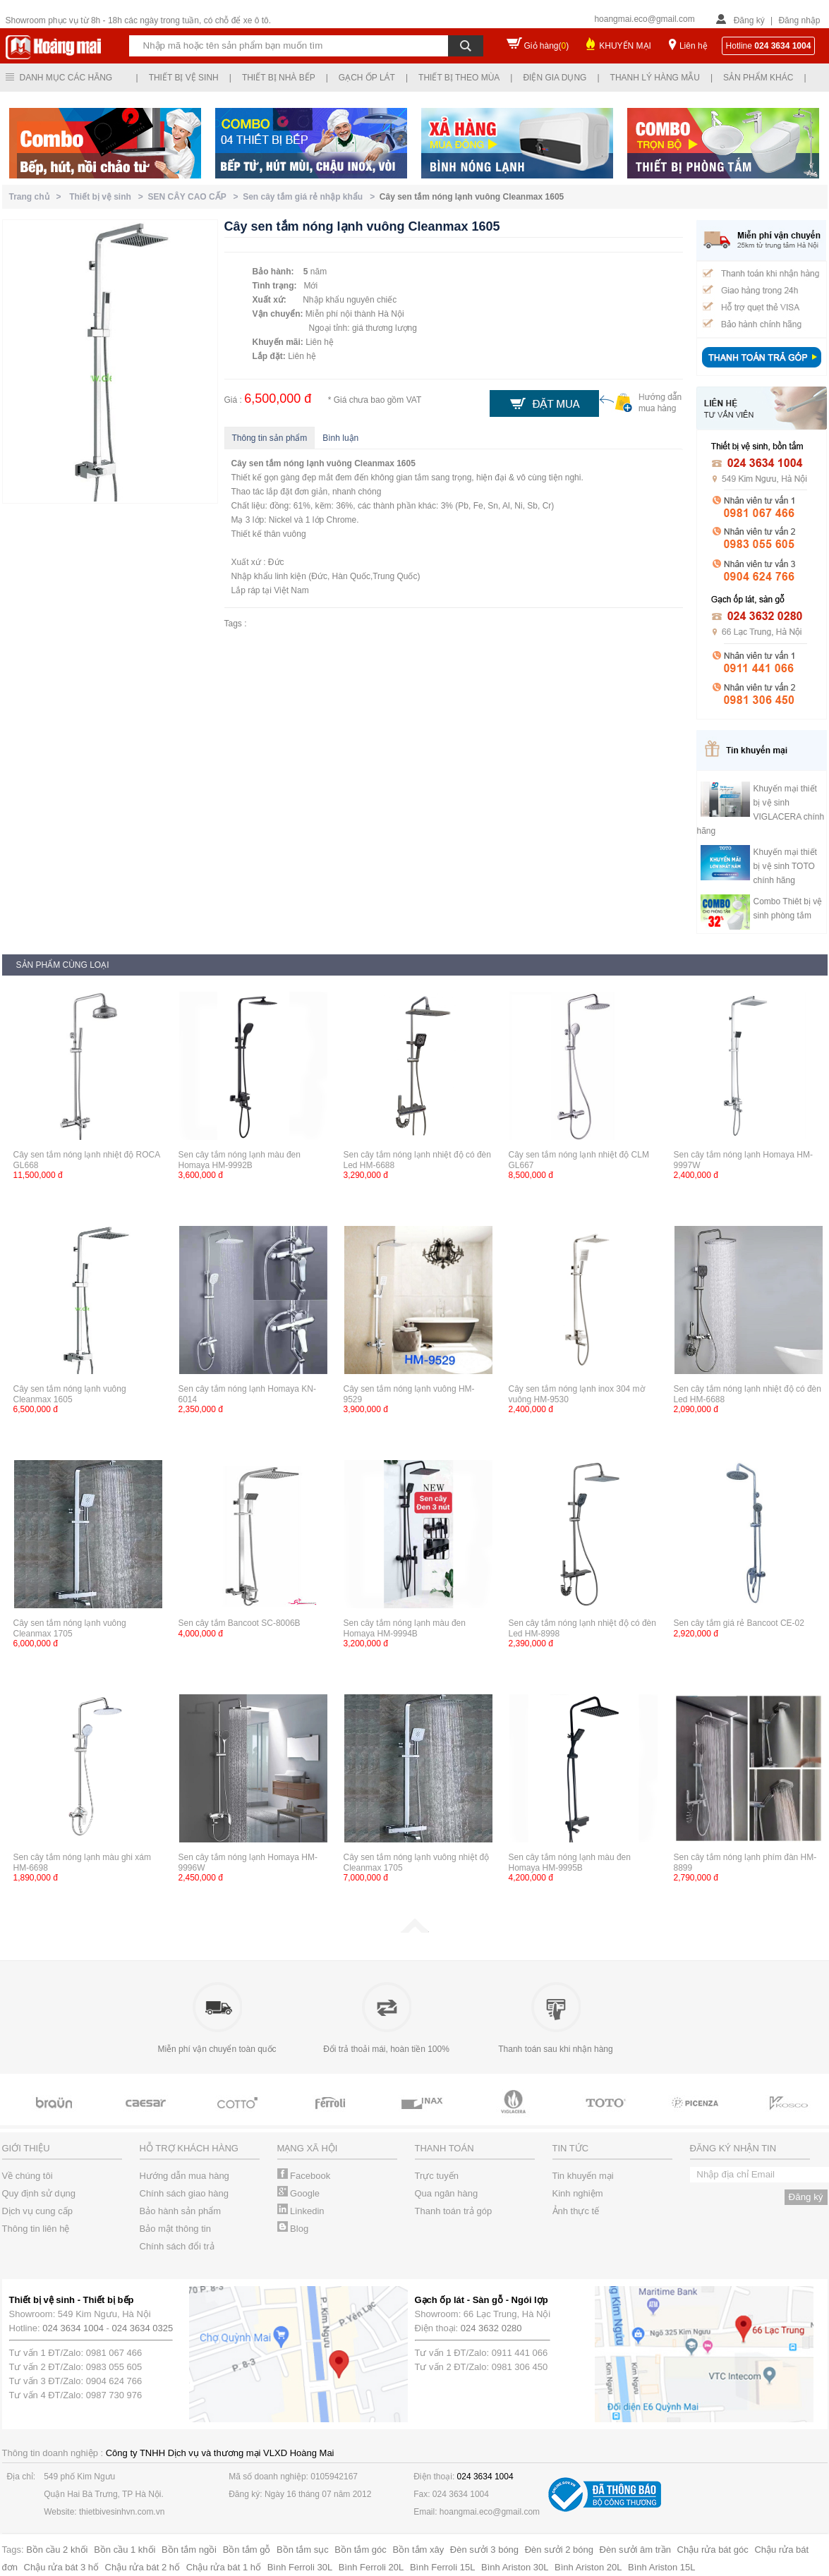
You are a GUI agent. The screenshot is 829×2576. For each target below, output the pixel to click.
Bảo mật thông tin (175, 2228)
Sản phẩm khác (758, 78)
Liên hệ (693, 46)
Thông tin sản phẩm (270, 438)
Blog (293, 2228)
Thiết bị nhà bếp (278, 78)
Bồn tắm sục (303, 2549)
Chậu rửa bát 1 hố (223, 2567)
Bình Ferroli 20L (371, 2567)
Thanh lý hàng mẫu (655, 78)
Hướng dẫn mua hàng (184, 2175)
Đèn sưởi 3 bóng (484, 2549)
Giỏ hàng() (546, 46)
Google (298, 2193)
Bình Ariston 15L (661, 2567)
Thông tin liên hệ (36, 2228)
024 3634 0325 (143, 2328)
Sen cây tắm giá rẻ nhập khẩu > (311, 197)
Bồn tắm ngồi (189, 2549)
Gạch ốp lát (367, 78)
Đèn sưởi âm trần (635, 2549)
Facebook (304, 2175)
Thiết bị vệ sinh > (108, 197)
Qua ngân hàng (446, 2193)
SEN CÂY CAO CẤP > (195, 197)
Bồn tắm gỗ (247, 2549)
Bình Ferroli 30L (300, 2567)
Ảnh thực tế (576, 2211)
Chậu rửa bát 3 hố (61, 2567)
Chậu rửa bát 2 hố (142, 2567)
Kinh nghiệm (577, 2193)
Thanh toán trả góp (453, 2211)
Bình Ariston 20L (588, 2567)
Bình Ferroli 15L (443, 2567)
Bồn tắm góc (360, 2549)
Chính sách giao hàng (184, 2193)
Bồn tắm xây (418, 2549)
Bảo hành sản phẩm (181, 2211)
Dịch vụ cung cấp (37, 2211)
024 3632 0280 (491, 2328)
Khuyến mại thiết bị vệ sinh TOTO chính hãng (785, 866)
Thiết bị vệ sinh (184, 78)
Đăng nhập (799, 20)
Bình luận (340, 438)
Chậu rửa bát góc (713, 2549)
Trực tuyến (437, 2175)
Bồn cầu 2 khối (56, 2549)
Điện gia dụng (554, 78)
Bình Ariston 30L (514, 2567)
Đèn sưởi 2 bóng (559, 2549)
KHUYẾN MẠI (625, 46)
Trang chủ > (37, 197)
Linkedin (301, 2211)
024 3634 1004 (73, 2328)
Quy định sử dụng (39, 2193)
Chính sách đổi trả (177, 2246)
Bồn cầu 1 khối (124, 2549)
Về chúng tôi (27, 2175)
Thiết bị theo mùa (459, 78)
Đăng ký (749, 20)
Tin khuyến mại (583, 2175)
